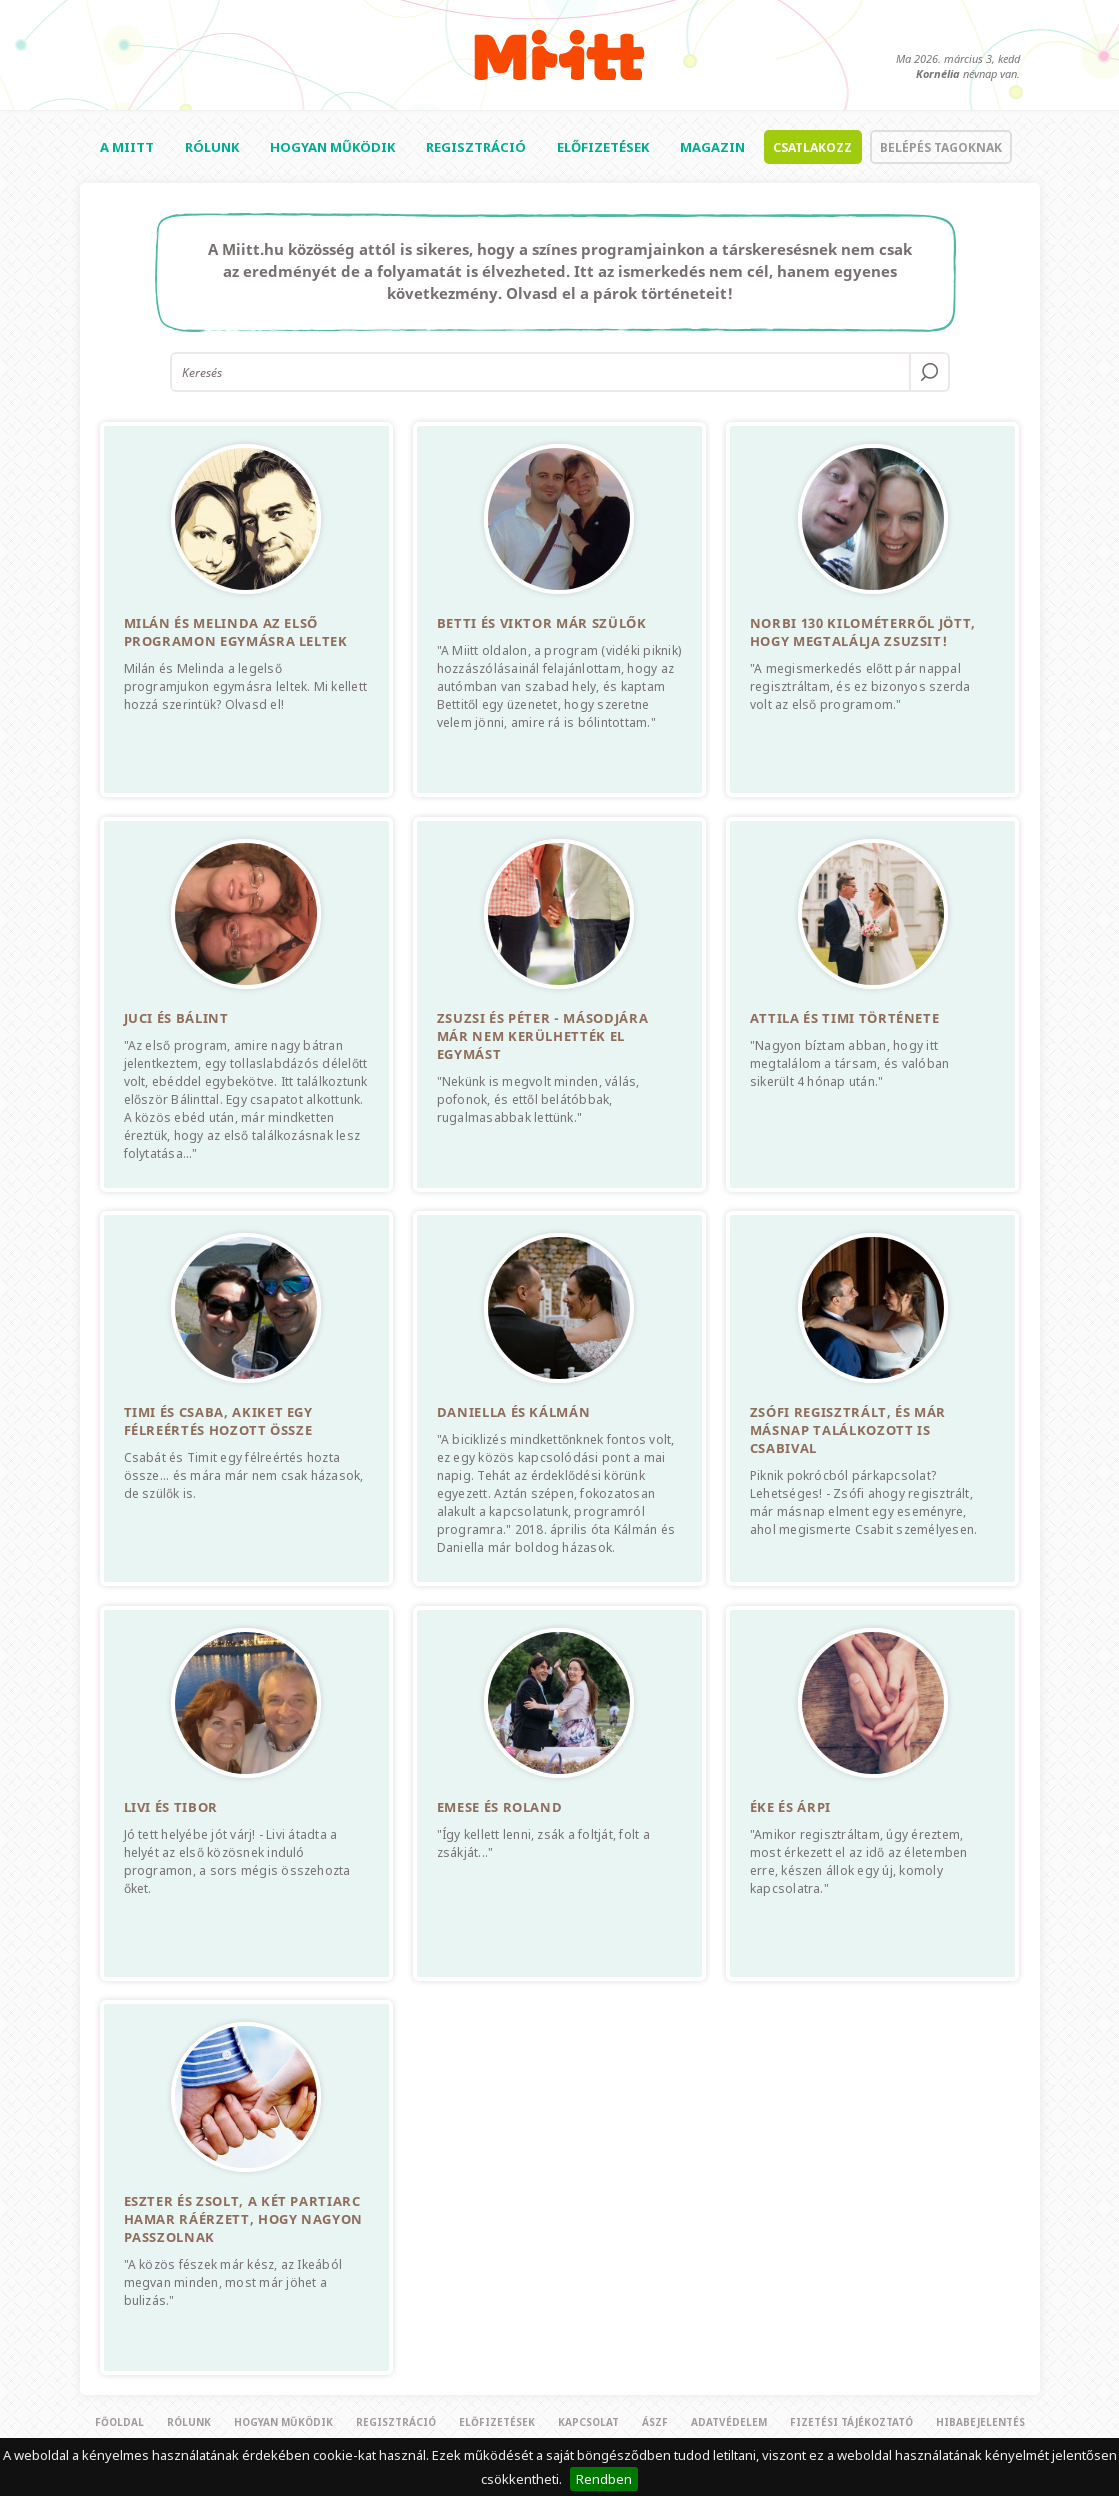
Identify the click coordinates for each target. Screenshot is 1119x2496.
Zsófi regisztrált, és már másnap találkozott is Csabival (848, 1430)
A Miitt (127, 147)
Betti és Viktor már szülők (542, 623)
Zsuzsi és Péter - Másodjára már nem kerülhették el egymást (543, 1036)
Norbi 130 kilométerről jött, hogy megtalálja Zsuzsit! (863, 632)
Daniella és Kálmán (514, 1412)
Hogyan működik (332, 147)
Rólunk (212, 147)
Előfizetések (603, 147)
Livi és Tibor (171, 1807)
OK (929, 372)
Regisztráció (476, 147)
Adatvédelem (729, 2422)
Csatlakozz (812, 147)
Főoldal (119, 2422)
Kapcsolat (588, 2422)
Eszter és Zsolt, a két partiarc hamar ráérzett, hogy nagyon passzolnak (244, 2219)
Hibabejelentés (980, 2422)
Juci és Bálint (176, 1018)
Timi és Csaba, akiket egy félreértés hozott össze (218, 1421)
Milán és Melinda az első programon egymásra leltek (236, 632)
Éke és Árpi (790, 1807)
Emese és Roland (500, 1807)
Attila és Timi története (845, 1018)
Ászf (655, 2422)
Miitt (559, 55)
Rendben (604, 2479)
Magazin (712, 147)
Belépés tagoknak (941, 147)
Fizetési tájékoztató (851, 2422)
